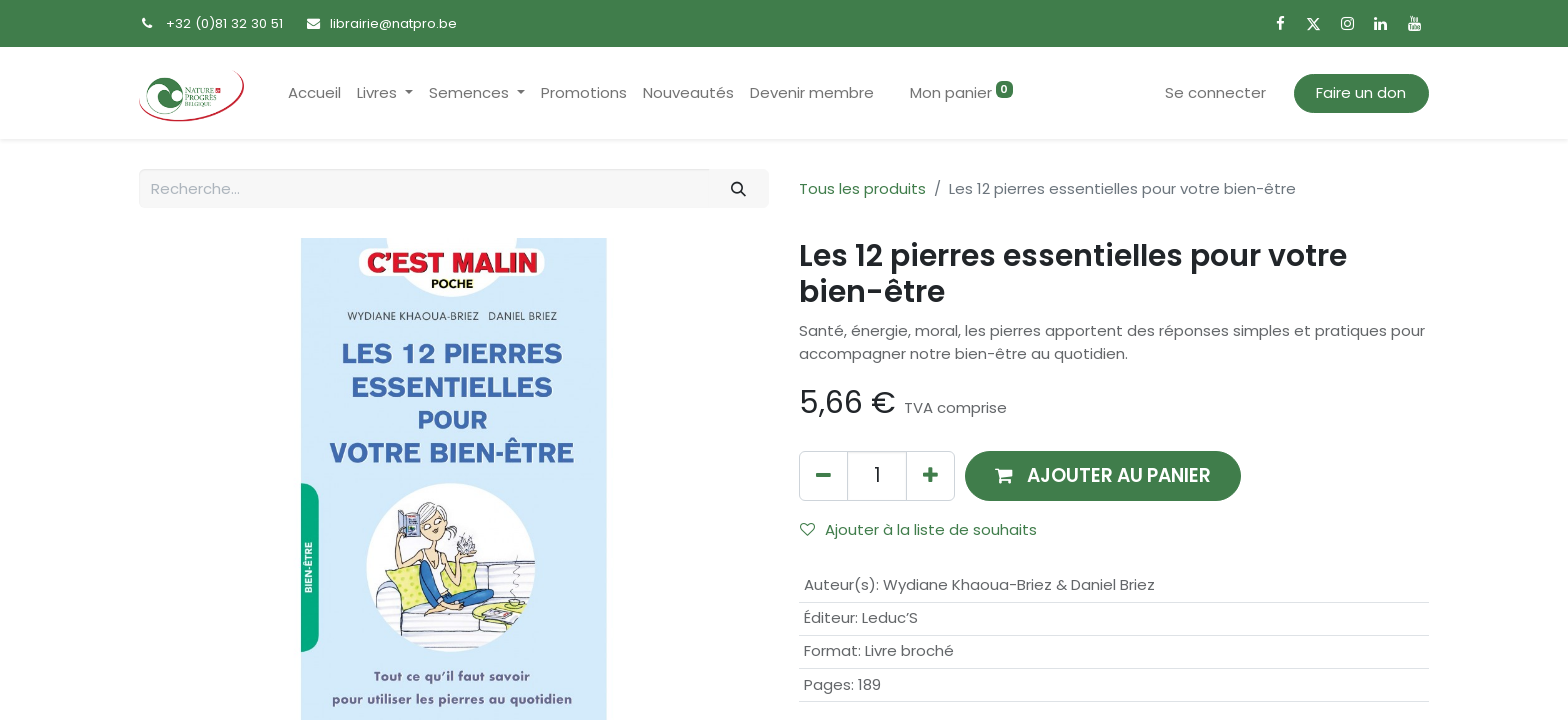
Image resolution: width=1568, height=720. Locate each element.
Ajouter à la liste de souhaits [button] (918, 529)
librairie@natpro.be (393, 23)
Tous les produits (862, 188)
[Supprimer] (823, 475)
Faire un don (1361, 92)
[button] (1103, 475)
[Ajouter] (930, 475)
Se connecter (1215, 92)
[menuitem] (314, 93)
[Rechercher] (739, 188)
